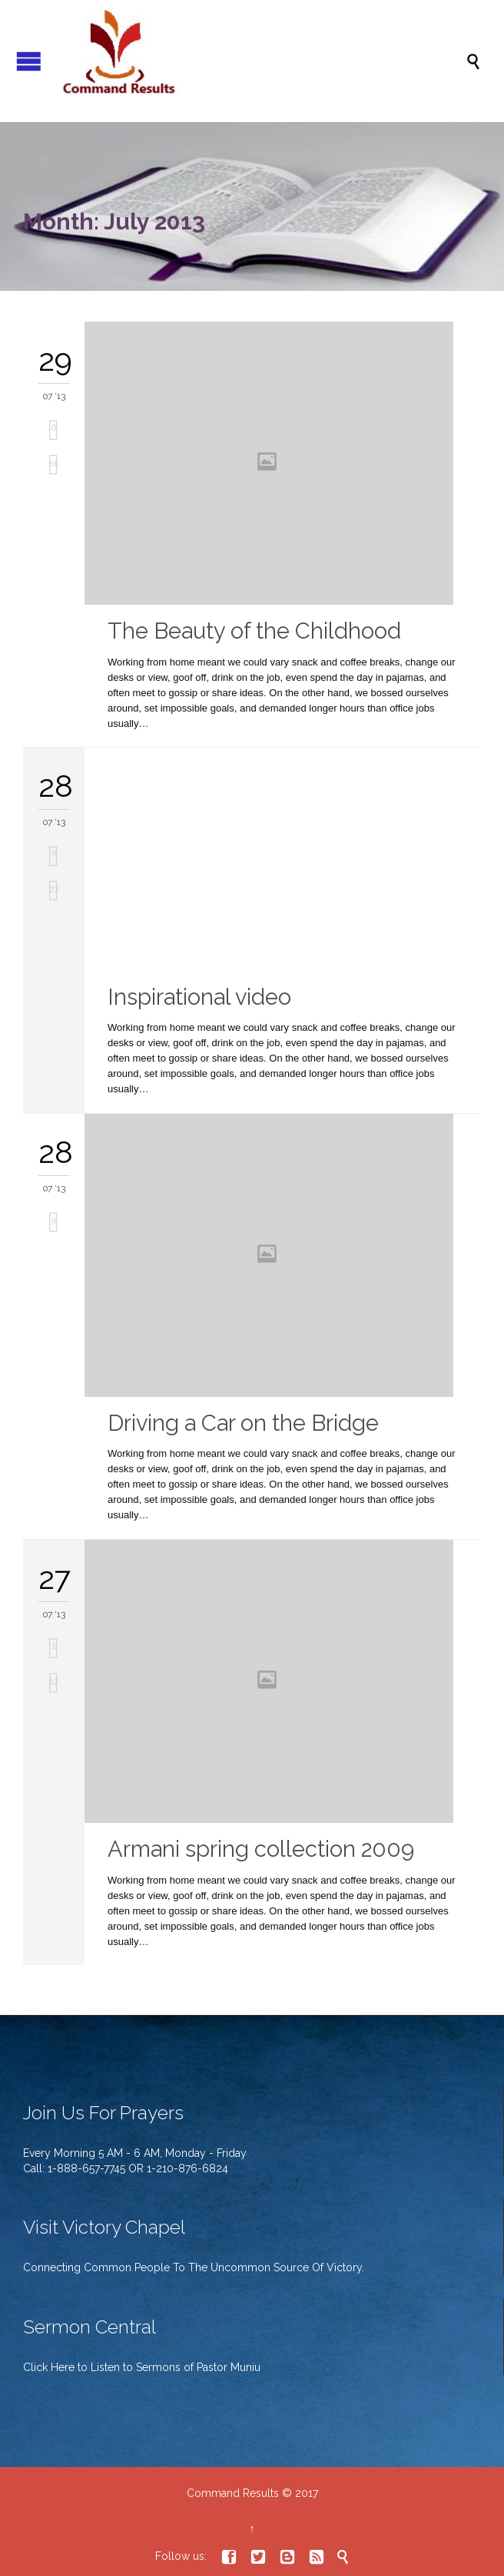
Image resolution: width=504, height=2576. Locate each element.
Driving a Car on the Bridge (243, 1423)
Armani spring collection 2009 (261, 1849)
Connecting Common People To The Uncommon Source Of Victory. (193, 2267)
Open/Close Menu (29, 61)
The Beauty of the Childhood (254, 631)
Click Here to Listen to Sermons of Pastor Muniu (141, 2367)
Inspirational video (199, 997)
